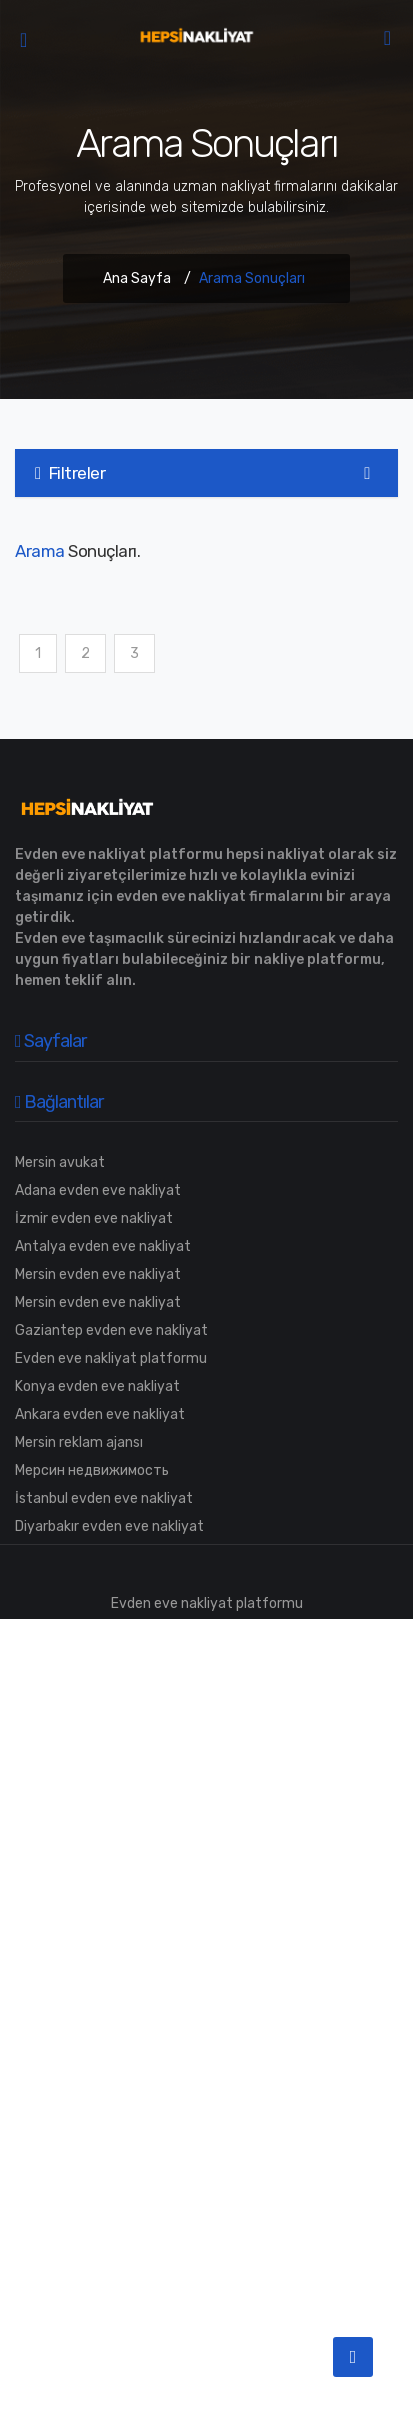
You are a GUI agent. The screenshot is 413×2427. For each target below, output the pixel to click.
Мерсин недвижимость (92, 1470)
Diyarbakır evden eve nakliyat (109, 1526)
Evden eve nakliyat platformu (111, 1358)
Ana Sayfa (137, 278)
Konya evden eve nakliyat (97, 1386)
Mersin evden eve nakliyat (98, 1274)
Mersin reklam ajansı (79, 1442)
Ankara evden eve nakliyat (100, 1414)
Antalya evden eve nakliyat (103, 1246)
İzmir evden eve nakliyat (94, 1218)
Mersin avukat (60, 1162)
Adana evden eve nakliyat (98, 1190)
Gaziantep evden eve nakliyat (111, 1330)
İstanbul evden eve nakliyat (104, 1498)
